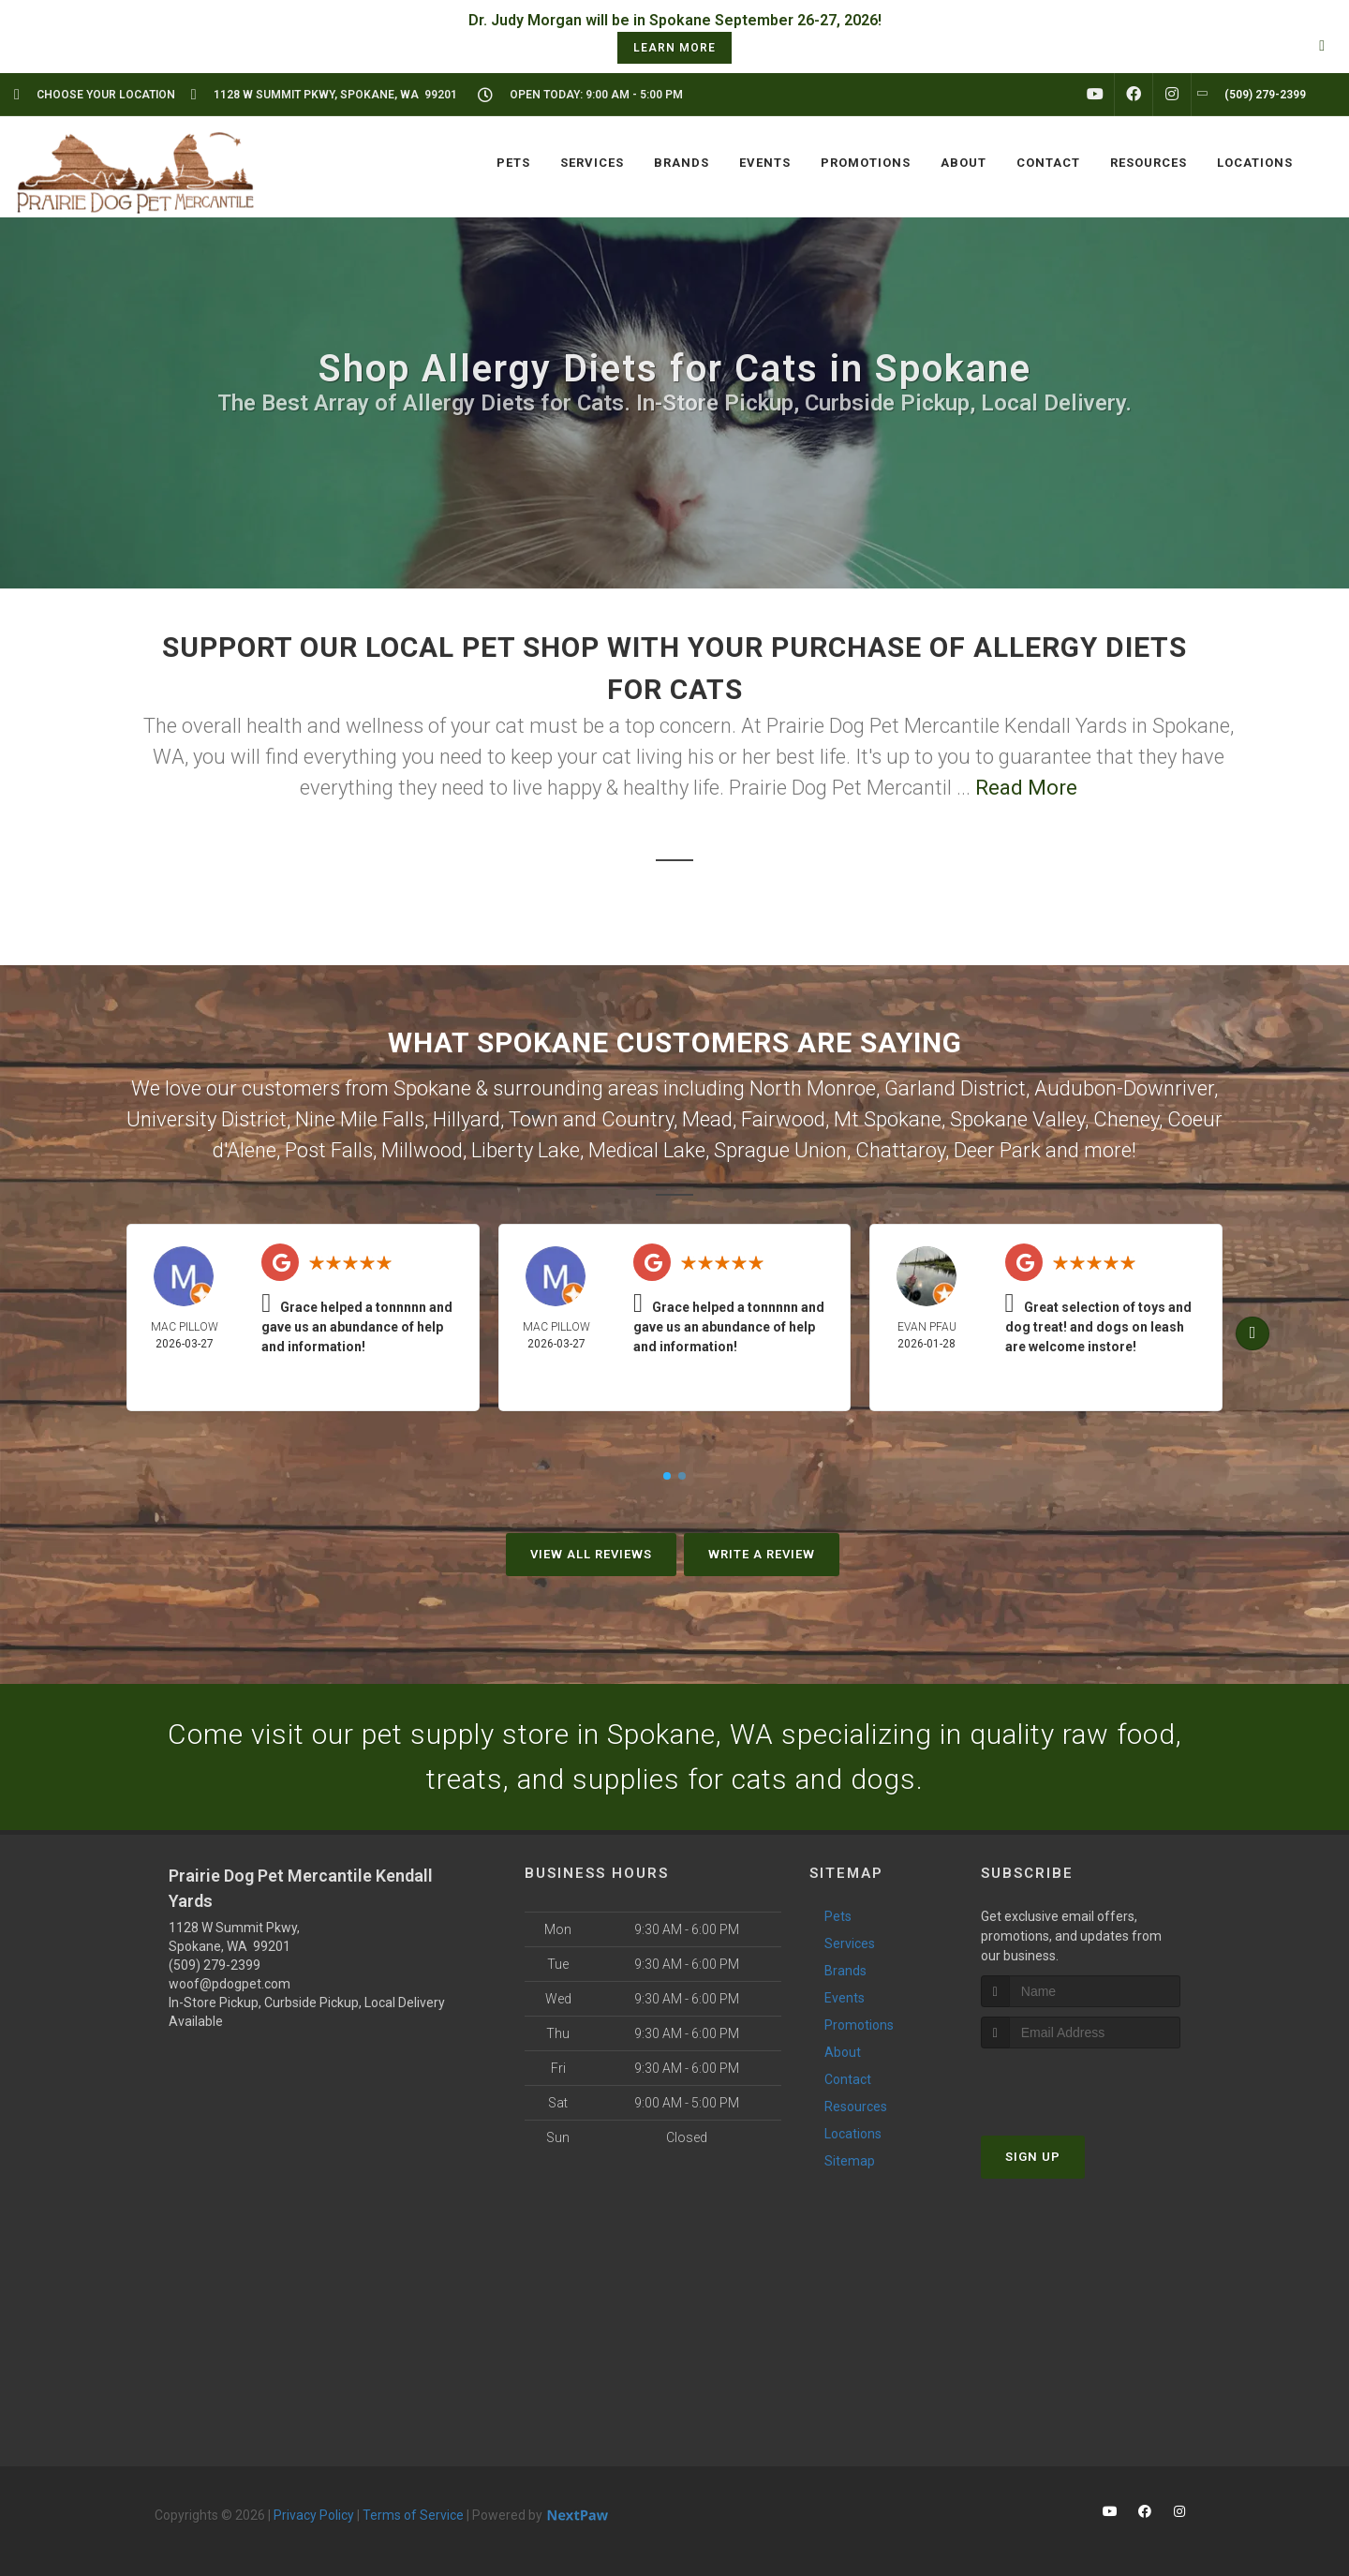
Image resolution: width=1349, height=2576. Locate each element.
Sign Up (1032, 2157)
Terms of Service (413, 2515)
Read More (1026, 787)
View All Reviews (591, 1554)
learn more (674, 47)
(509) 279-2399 (214, 1965)
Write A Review (761, 1554)
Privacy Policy (314, 2515)
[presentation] (1080, 2083)
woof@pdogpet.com (229, 1983)
